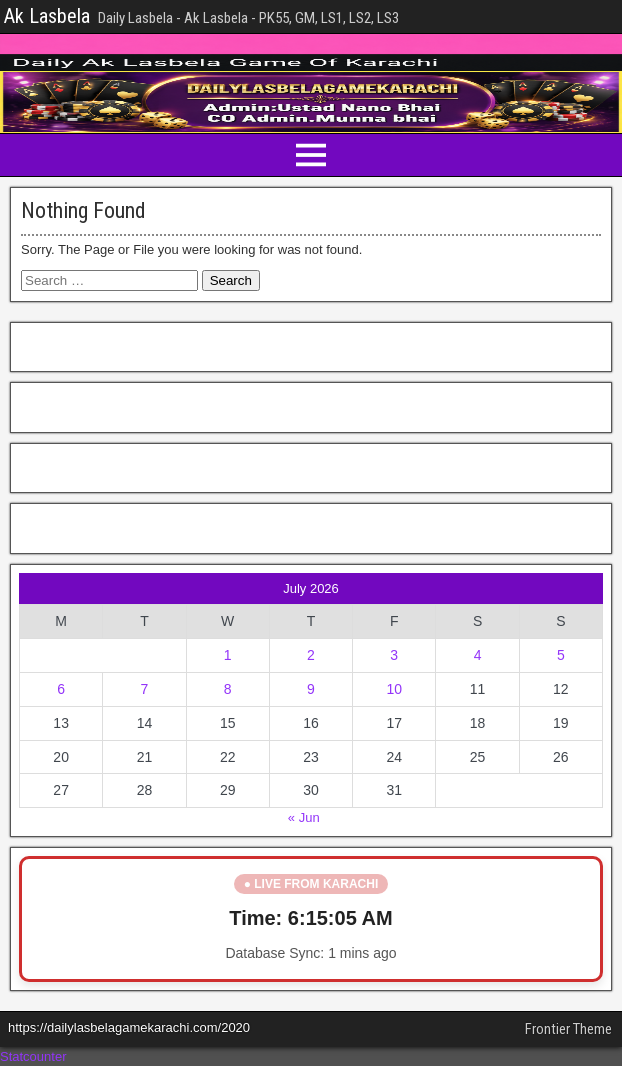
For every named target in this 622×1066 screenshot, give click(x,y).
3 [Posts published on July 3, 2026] (394, 655)
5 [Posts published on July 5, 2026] (561, 655)
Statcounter (33, 1056)
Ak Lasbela (47, 16)
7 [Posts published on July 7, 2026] (145, 689)
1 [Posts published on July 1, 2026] (228, 655)
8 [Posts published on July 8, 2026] (228, 689)
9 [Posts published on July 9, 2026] (311, 689)
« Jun (304, 817)
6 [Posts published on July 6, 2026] (61, 689)
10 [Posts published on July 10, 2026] (394, 689)
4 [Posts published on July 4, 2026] (478, 655)
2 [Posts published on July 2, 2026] (311, 655)
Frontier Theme (568, 1029)
